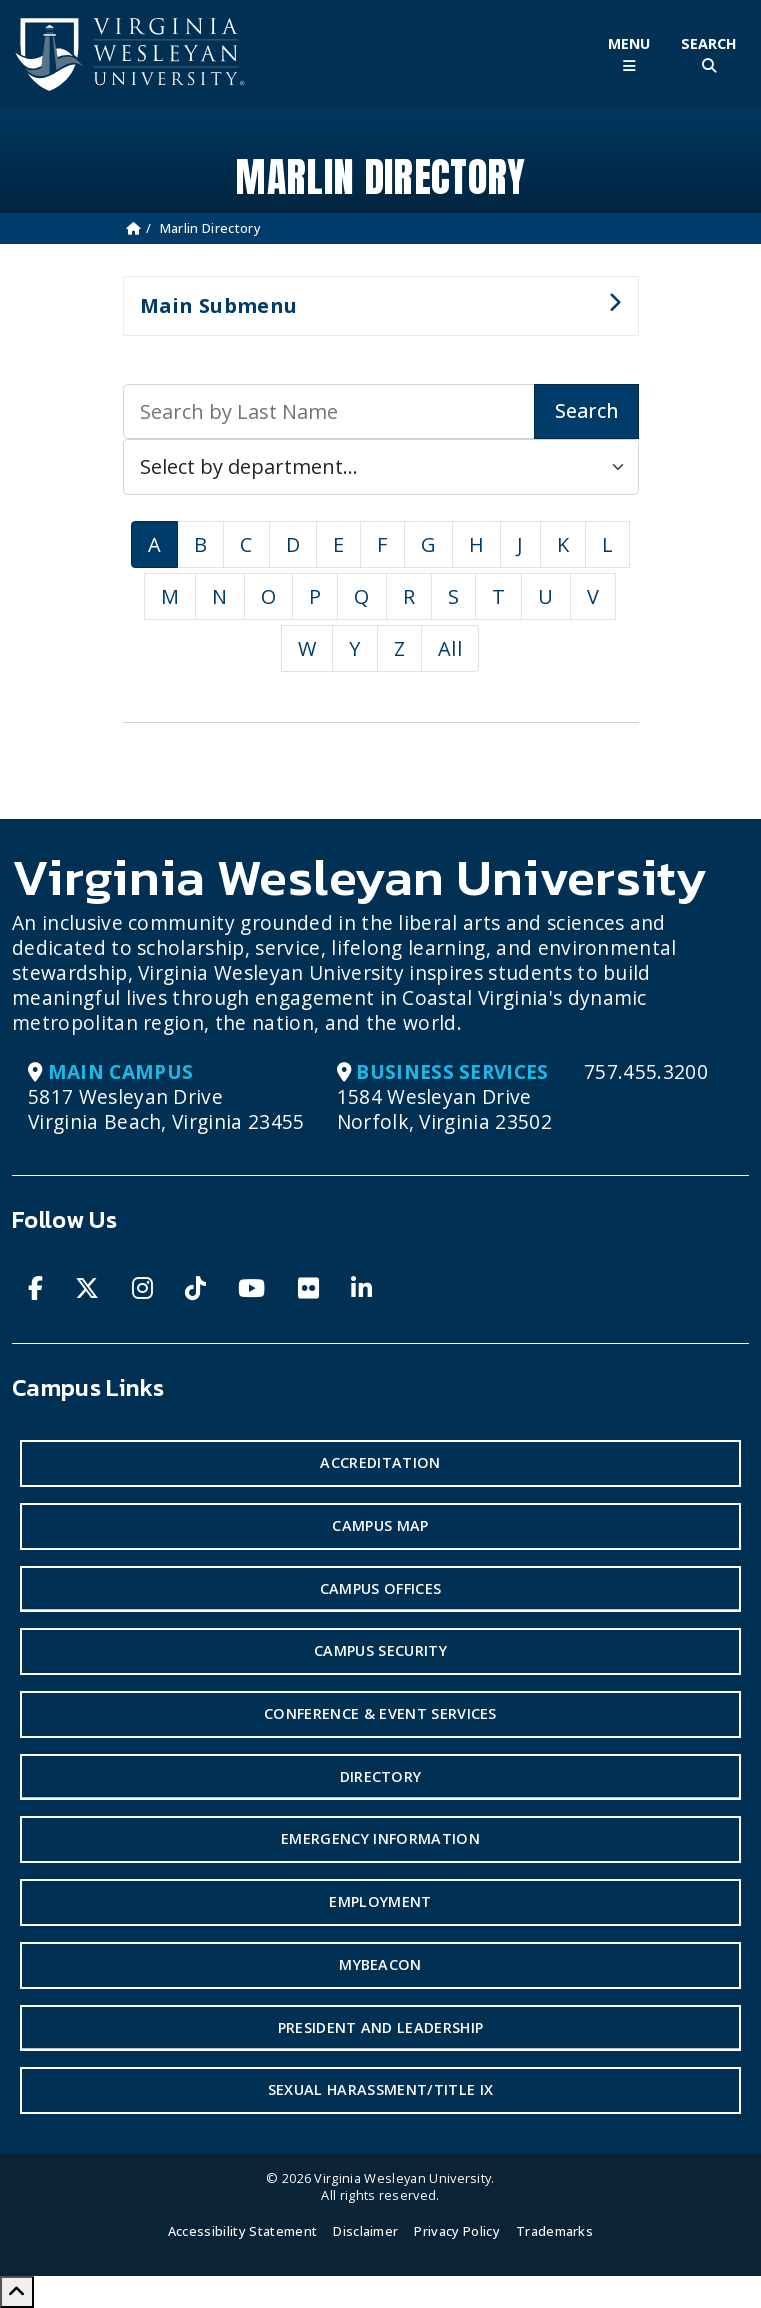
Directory (381, 1776)
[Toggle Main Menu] (629, 54)
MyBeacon (380, 1964)
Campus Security (380, 1650)
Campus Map (380, 1525)
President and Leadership (381, 2027)
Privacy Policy (456, 2231)
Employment (380, 1901)
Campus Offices (380, 1588)
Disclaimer (365, 2231)
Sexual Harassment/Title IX (380, 2089)
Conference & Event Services (380, 1713)
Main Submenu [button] (372, 314)
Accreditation (380, 1462)
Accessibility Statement (242, 2231)
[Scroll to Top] (17, 2292)
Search (586, 410)
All (450, 648)
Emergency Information (380, 1838)
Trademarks (554, 2231)
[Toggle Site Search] (709, 54)
